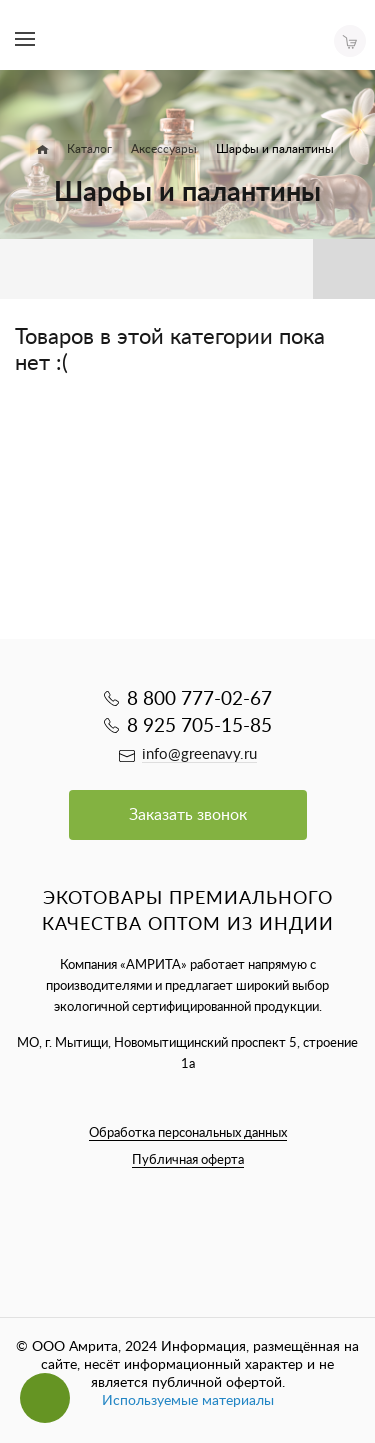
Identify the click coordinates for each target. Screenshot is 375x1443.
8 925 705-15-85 (199, 726)
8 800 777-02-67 (199, 699)
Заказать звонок (188, 815)
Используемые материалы (188, 1401)
